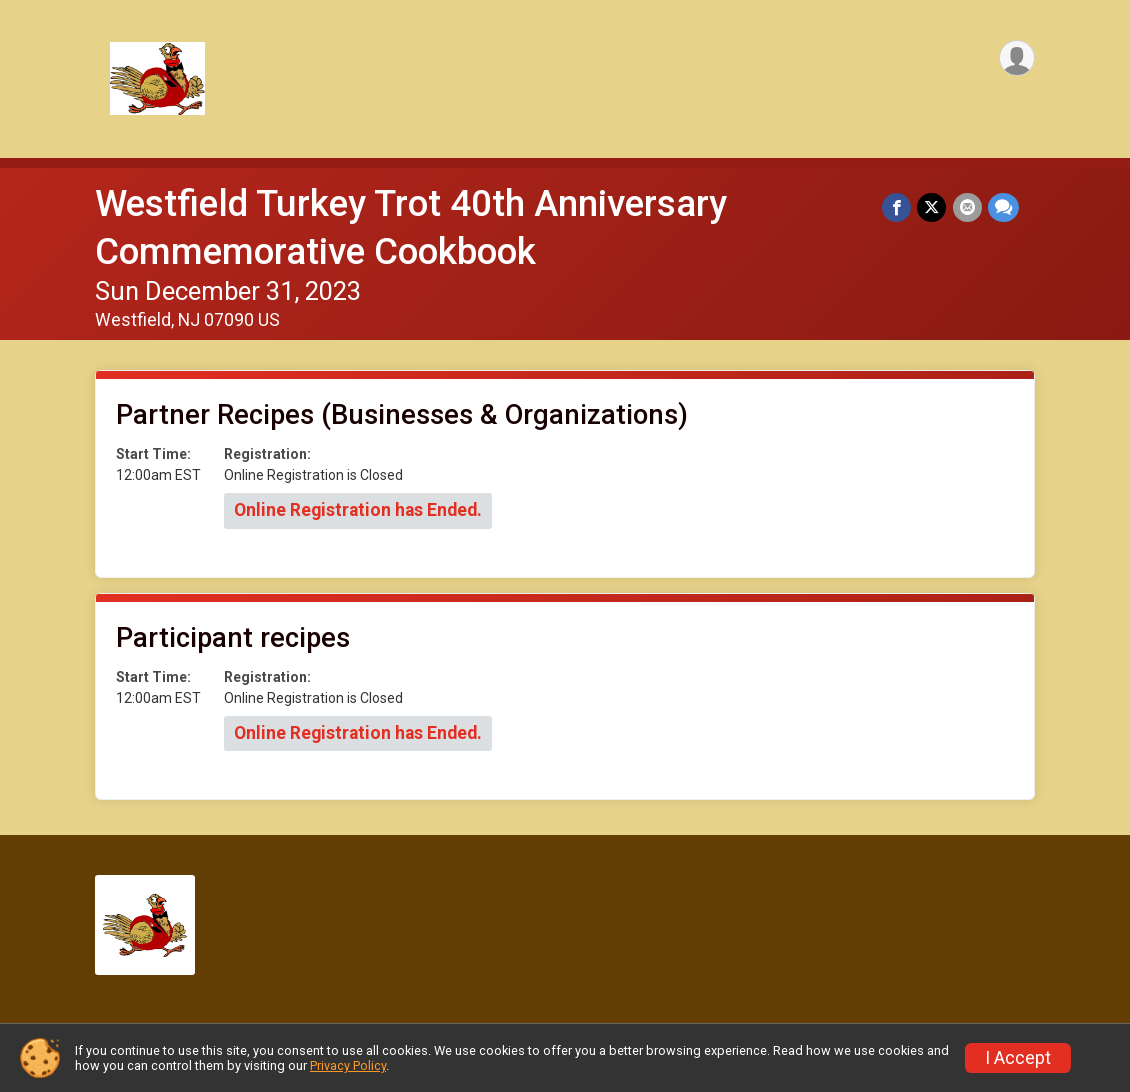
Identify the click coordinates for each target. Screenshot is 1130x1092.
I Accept (1018, 1058)
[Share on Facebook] (897, 207)
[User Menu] (1016, 58)
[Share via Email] (967, 207)
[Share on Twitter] (932, 207)
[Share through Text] (1003, 207)
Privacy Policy (348, 1065)
